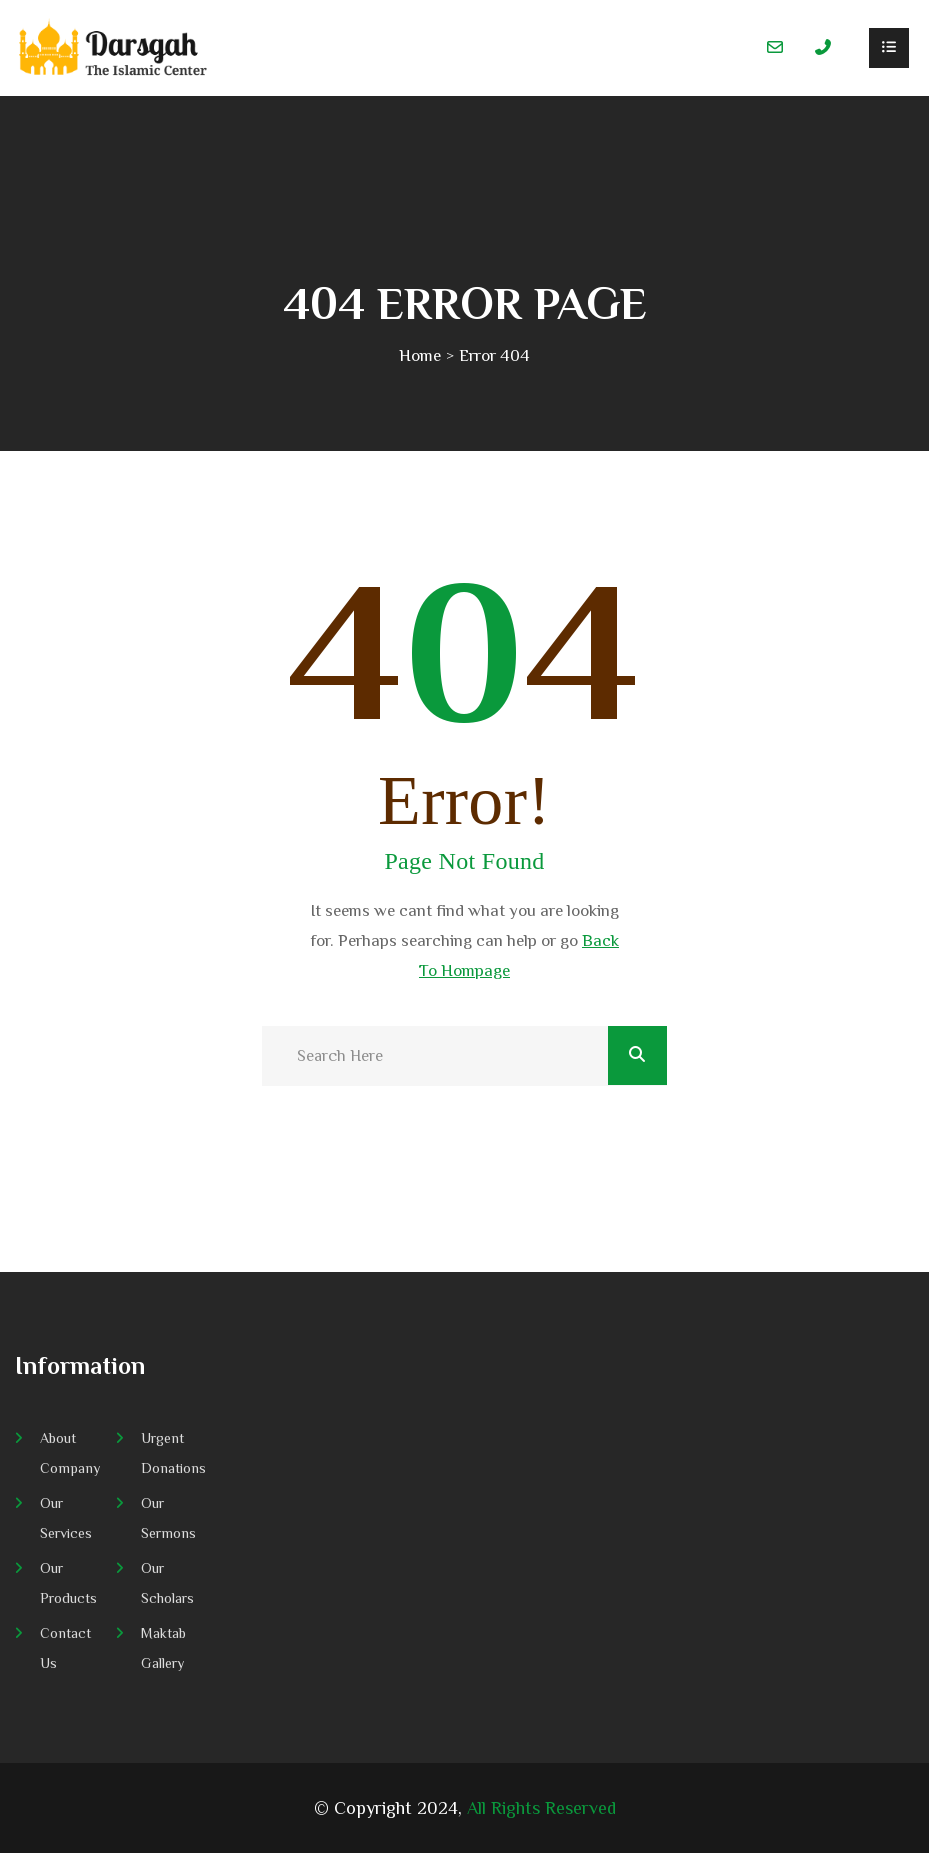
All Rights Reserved (541, 1808)
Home (420, 355)
